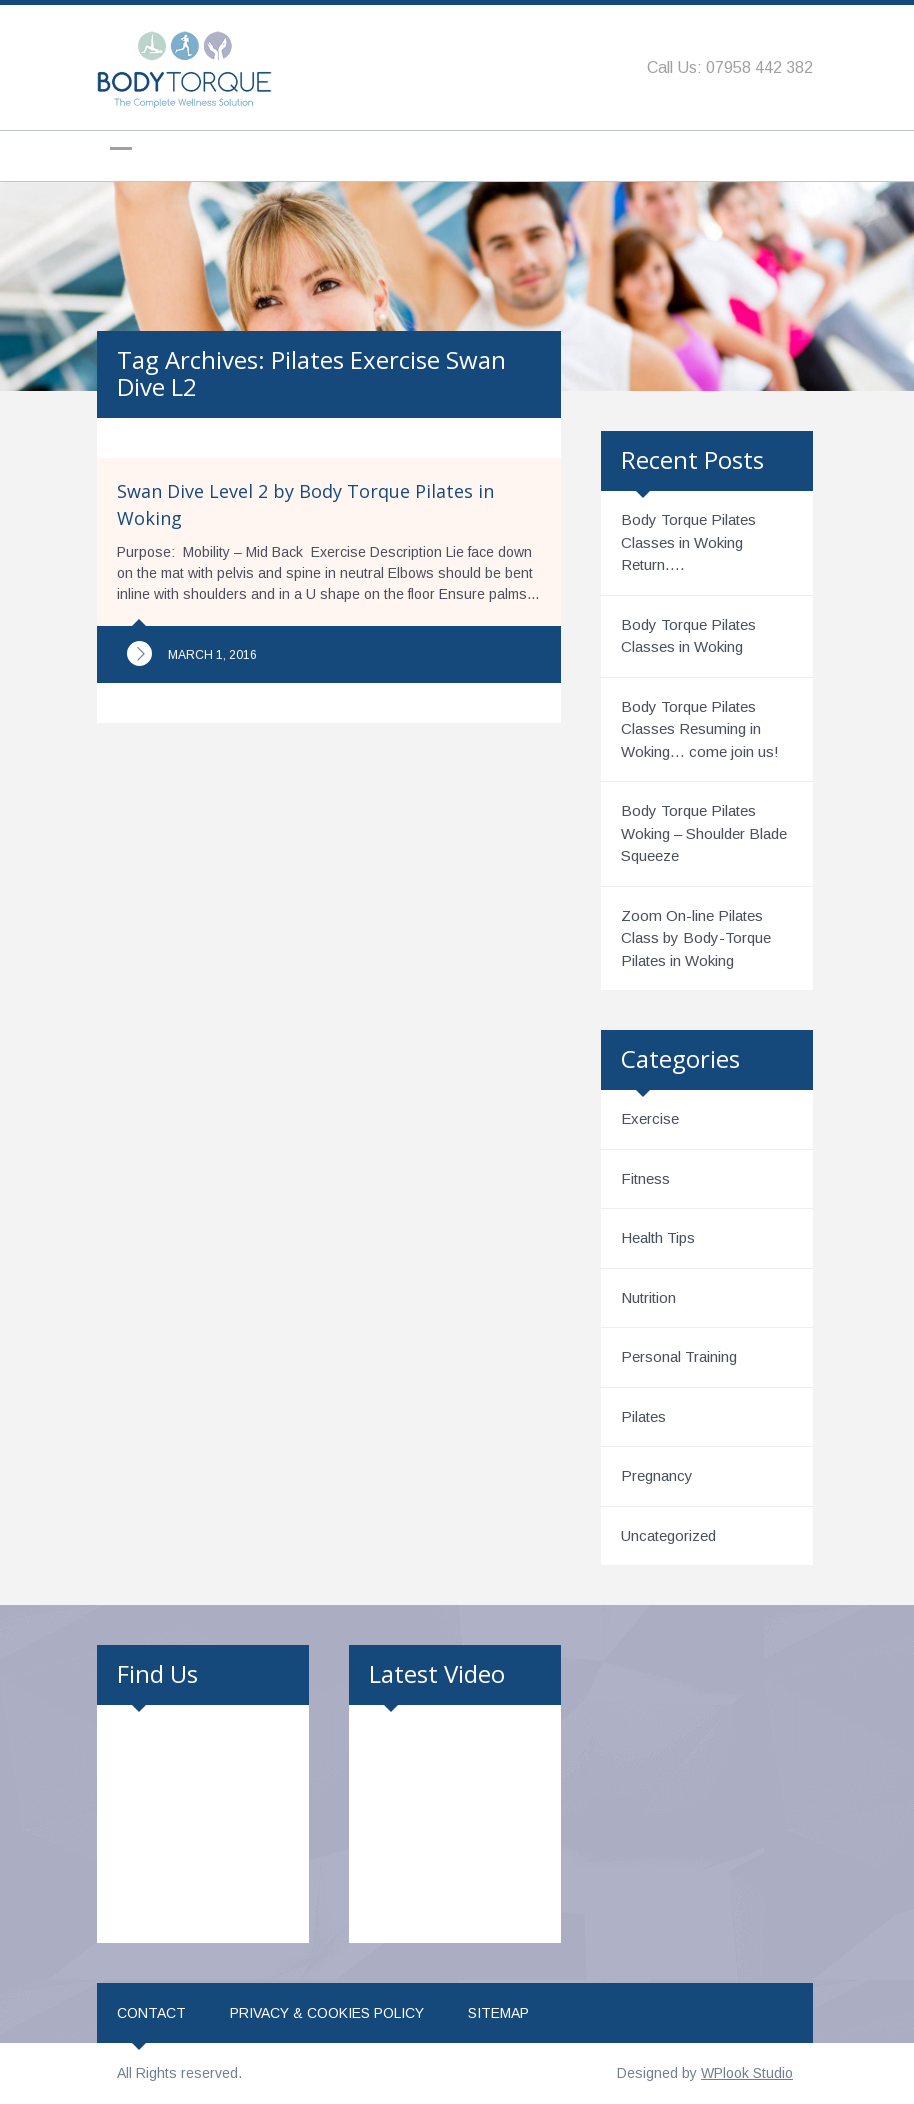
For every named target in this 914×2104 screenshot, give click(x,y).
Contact (151, 2013)
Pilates (643, 1416)
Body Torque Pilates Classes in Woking (688, 636)
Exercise (650, 1118)
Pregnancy (657, 1475)
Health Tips (658, 1237)
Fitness (645, 1178)
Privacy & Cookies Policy (327, 2013)
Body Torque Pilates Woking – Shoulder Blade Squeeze (704, 833)
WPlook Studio (747, 2073)
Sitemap (498, 2013)
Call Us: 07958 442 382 (730, 67)
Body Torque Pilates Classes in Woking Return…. (688, 542)
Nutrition (648, 1297)
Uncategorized (668, 1535)
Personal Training (679, 1356)
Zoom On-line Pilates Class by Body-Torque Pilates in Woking (696, 938)
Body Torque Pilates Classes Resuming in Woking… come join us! (700, 729)
